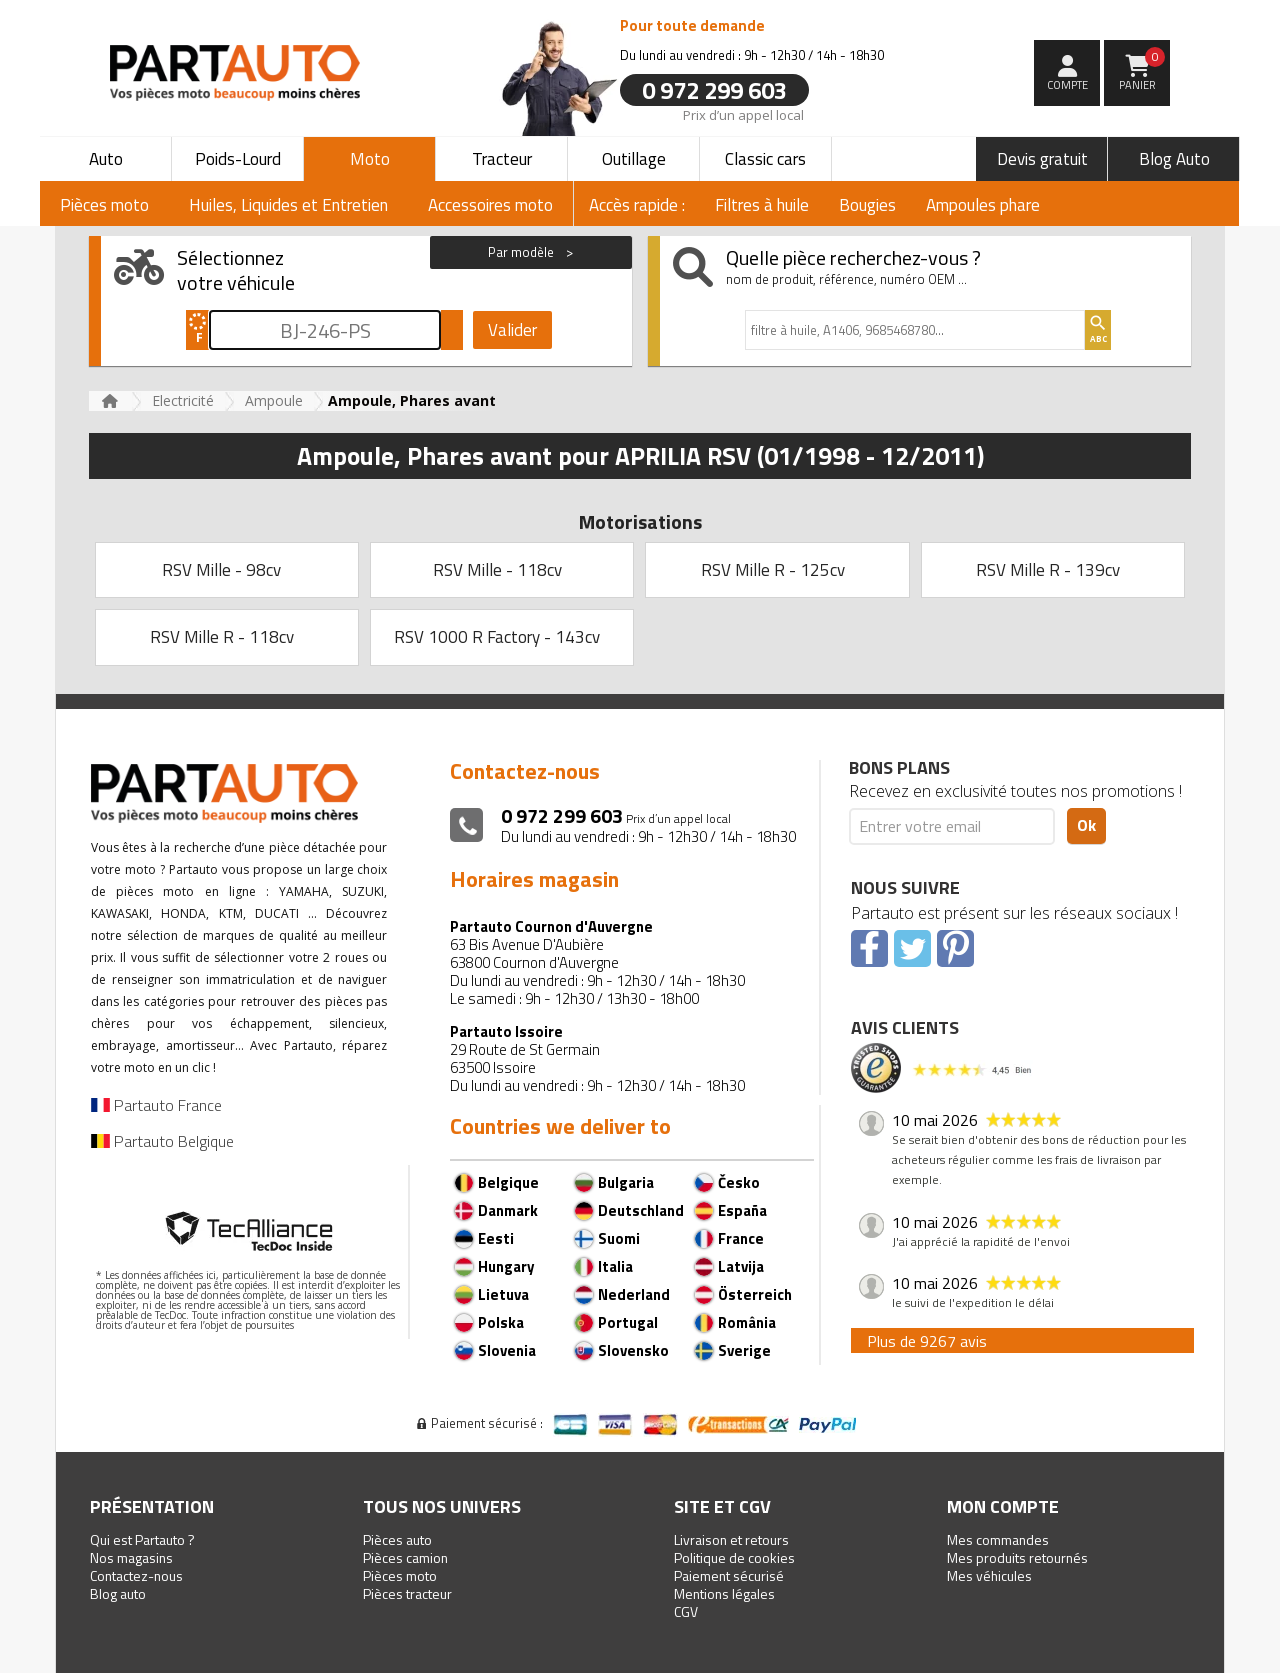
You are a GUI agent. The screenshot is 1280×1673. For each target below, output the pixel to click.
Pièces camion (405, 1557)
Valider (512, 330)
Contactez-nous (136, 1575)
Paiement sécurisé (729, 1575)
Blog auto (118, 1593)
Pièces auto (397, 1539)
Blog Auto (1174, 159)
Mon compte (1003, 1506)
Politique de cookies (734, 1557)
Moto (370, 159)
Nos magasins (131, 1557)
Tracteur (502, 159)
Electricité (183, 400)
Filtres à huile (762, 205)
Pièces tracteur (407, 1593)
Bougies (867, 205)
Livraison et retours (731, 1539)
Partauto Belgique (162, 1141)
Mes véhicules (989, 1575)
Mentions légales (724, 1593)
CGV (686, 1611)
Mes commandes (998, 1539)
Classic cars (765, 159)
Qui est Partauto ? (142, 1539)
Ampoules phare (983, 205)
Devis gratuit (1042, 159)
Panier (1142, 70)
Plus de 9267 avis (927, 1341)
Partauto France (156, 1105)
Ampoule (274, 400)
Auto (106, 159)
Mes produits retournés (1017, 1557)
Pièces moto (400, 1575)
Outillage (634, 159)
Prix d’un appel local (743, 114)
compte (1067, 85)
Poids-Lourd (238, 159)
